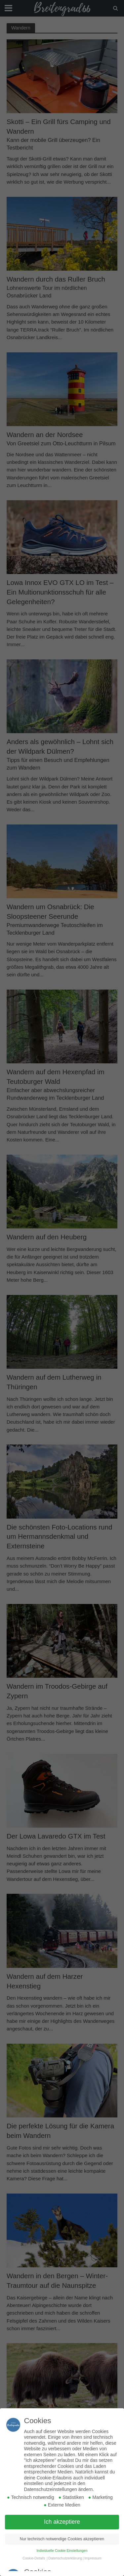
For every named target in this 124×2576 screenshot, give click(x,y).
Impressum (93, 2558)
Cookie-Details (33, 2558)
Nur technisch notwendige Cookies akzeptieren (62, 2539)
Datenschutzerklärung (65, 2558)
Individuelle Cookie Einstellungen (61, 2551)
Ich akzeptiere (62, 2521)
